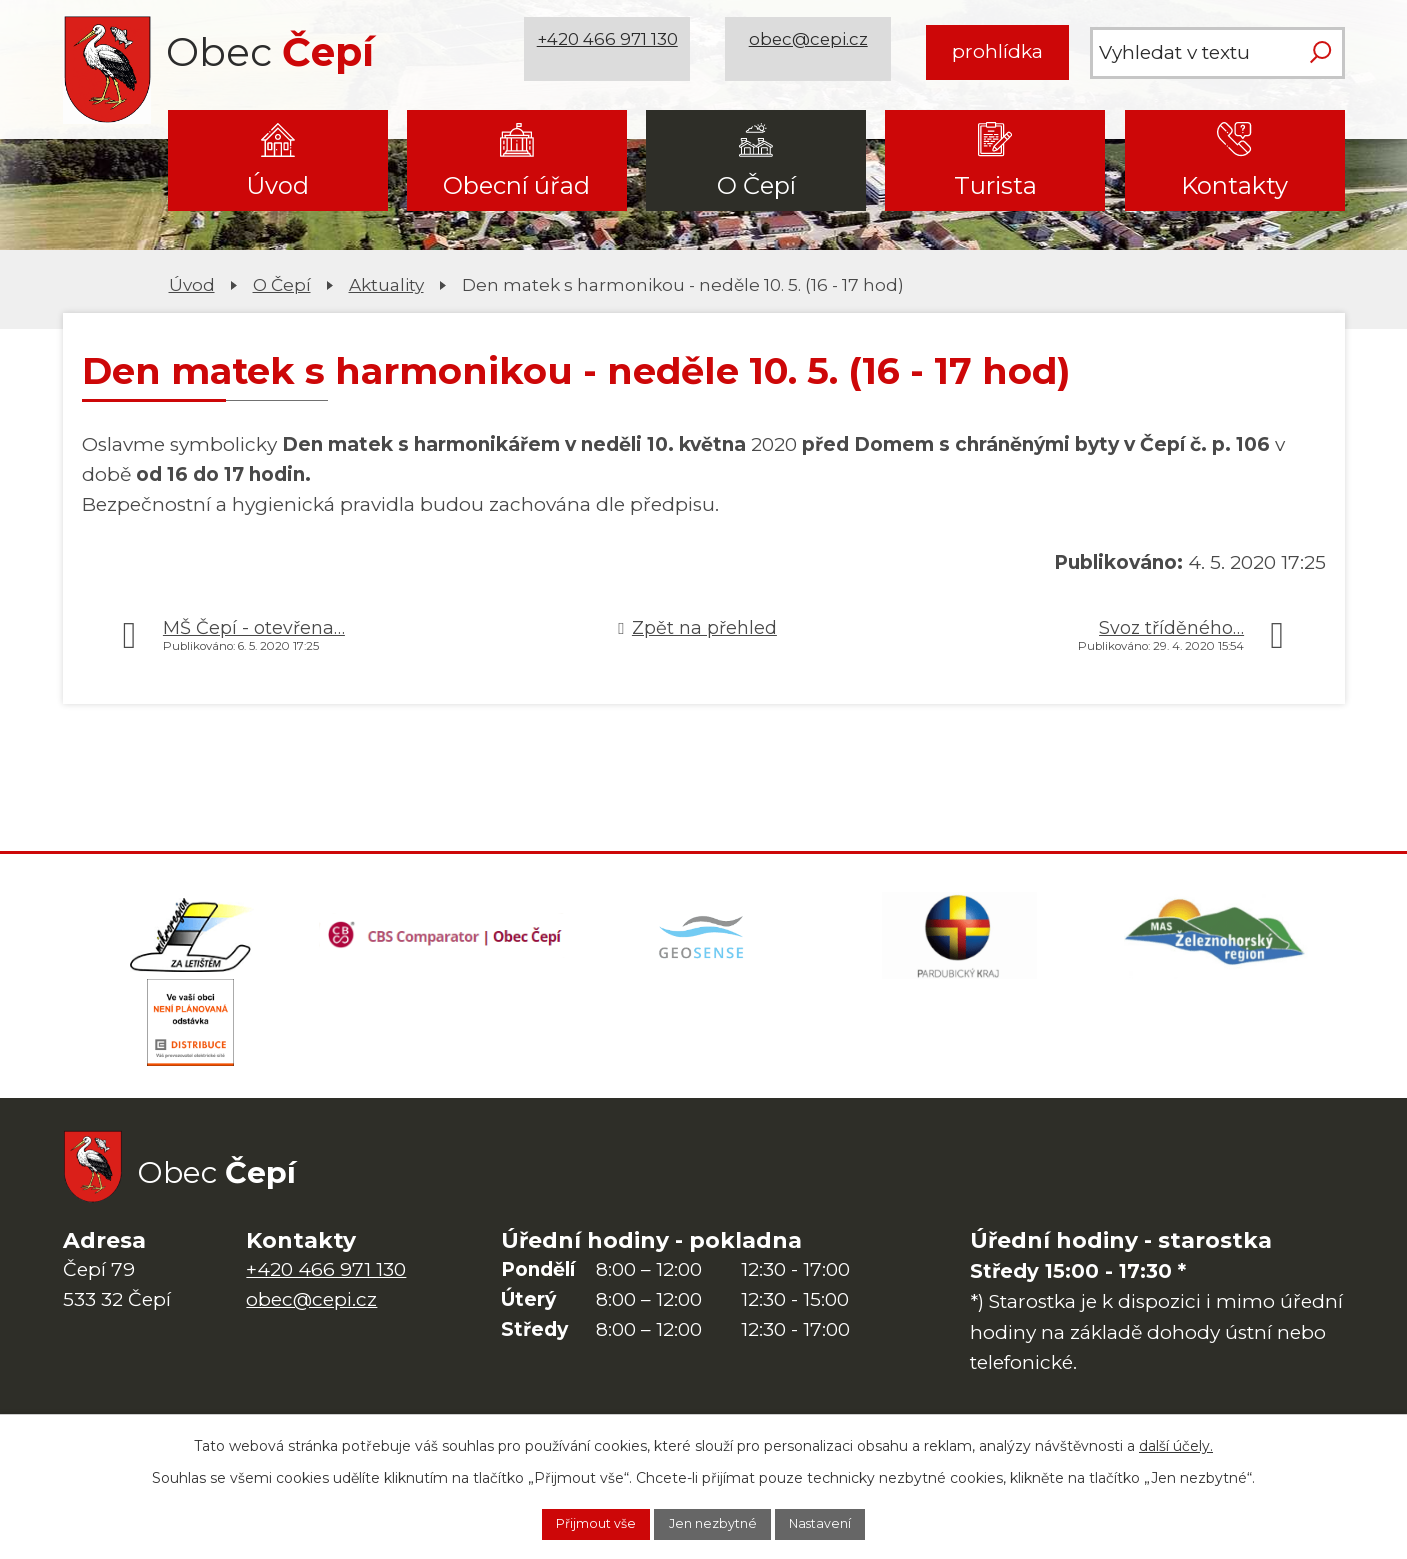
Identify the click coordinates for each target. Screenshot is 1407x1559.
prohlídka (997, 51)
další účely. (1176, 1441)
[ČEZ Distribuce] (191, 1042)
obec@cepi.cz (815, 51)
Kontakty (1234, 185)
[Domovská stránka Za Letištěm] (191, 942)
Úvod (277, 185)
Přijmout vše (575, 1522)
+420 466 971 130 (614, 51)
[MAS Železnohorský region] (1216, 942)
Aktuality (386, 284)
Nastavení (843, 1522)
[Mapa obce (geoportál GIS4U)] (703, 942)
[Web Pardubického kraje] (960, 942)
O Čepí (756, 185)
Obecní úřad (516, 185)
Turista (995, 185)
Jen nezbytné (714, 1522)
